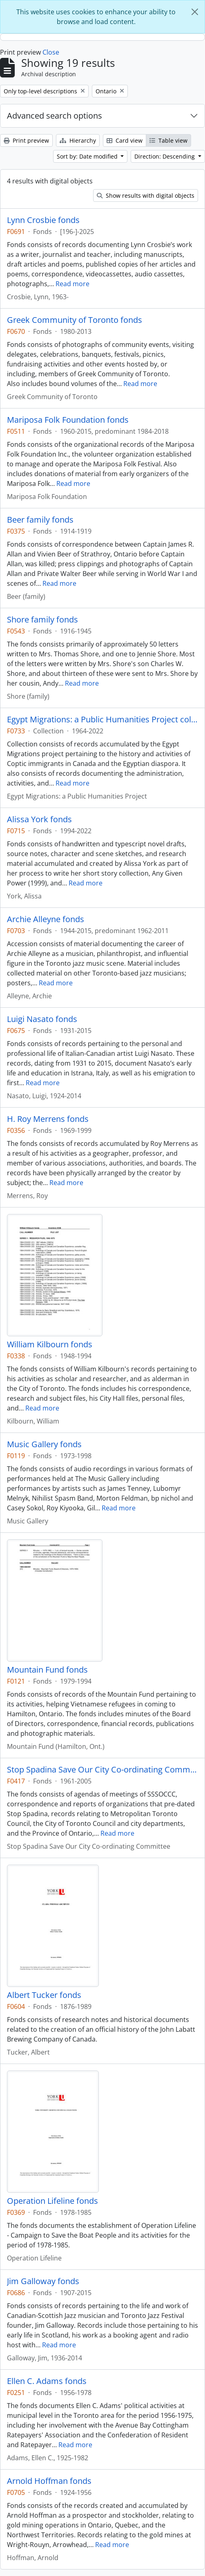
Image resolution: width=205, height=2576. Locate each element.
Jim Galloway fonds (43, 2281)
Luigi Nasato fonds (42, 1019)
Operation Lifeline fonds (52, 2201)
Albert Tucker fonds (44, 1995)
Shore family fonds (42, 620)
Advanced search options (54, 115)
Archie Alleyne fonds (45, 919)
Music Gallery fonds (44, 1444)
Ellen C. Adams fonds (47, 2381)
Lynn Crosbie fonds (43, 220)
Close (50, 52)
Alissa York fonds (39, 819)
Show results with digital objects (145, 195)
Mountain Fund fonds (47, 1670)
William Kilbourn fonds (49, 1344)
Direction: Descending (165, 156)
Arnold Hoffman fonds (49, 2481)
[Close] (195, 11)
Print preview (26, 140)
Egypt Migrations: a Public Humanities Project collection (102, 719)
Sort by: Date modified (88, 156)
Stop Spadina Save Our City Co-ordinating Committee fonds (102, 1770)
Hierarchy (78, 140)
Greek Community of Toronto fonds (74, 320)
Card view (125, 140)
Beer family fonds (40, 520)
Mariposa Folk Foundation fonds (68, 420)
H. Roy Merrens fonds (48, 1119)
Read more (72, 283)
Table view (168, 140)
